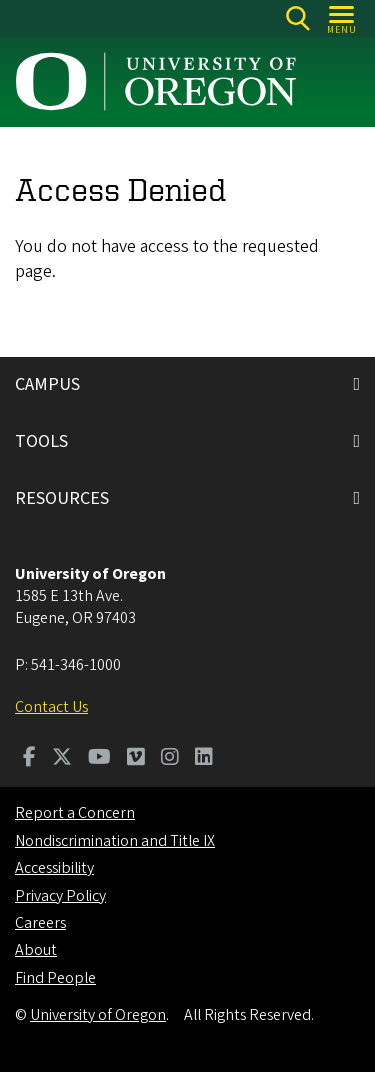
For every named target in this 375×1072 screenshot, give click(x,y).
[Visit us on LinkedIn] (204, 759)
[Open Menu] (342, 18)
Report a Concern (75, 813)
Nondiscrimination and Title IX (115, 841)
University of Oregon (98, 1015)
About (36, 950)
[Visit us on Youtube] (99, 759)
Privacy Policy (60, 896)
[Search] (297, 18)
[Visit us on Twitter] (62, 759)
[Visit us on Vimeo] (136, 759)
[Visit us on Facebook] (29, 759)
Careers (40, 923)
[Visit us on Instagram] (170, 759)
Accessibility (54, 868)
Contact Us (51, 707)
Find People (55, 978)
